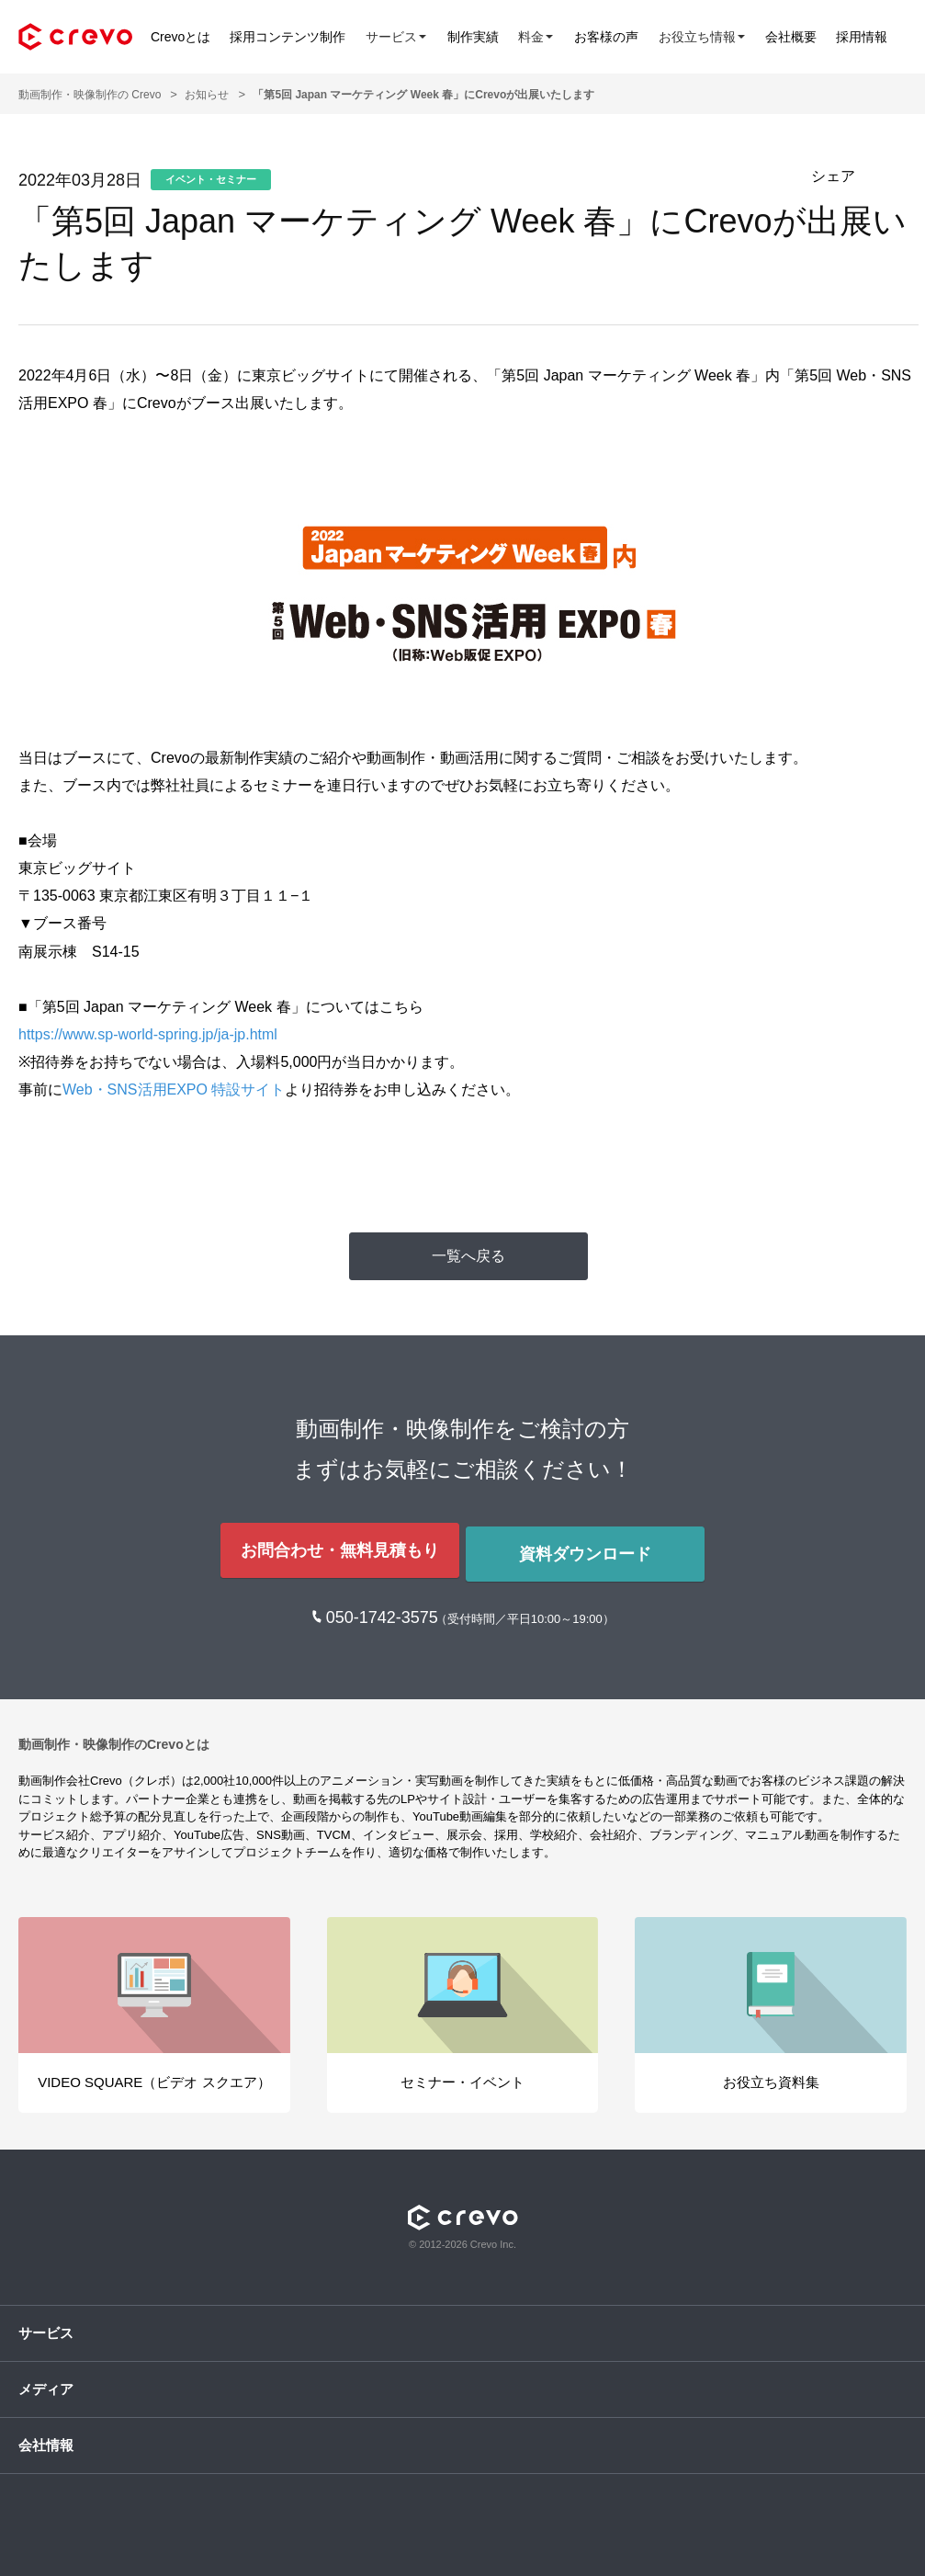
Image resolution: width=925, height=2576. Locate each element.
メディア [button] (45, 2381)
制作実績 (481, 36)
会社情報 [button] (45, 2437)
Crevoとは (180, 36)
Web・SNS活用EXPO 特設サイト (173, 1089)
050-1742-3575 (384, 1609)
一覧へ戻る (468, 1256)
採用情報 (884, 36)
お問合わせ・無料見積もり (336, 1546)
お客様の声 (620, 36)
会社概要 (810, 36)
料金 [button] (547, 35)
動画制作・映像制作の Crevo (89, 94)
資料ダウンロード (589, 1546)
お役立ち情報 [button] (718, 35)
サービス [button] (402, 35)
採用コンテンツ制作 (291, 36)
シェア (833, 176)
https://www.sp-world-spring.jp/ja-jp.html (147, 1034)
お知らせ (207, 94)
